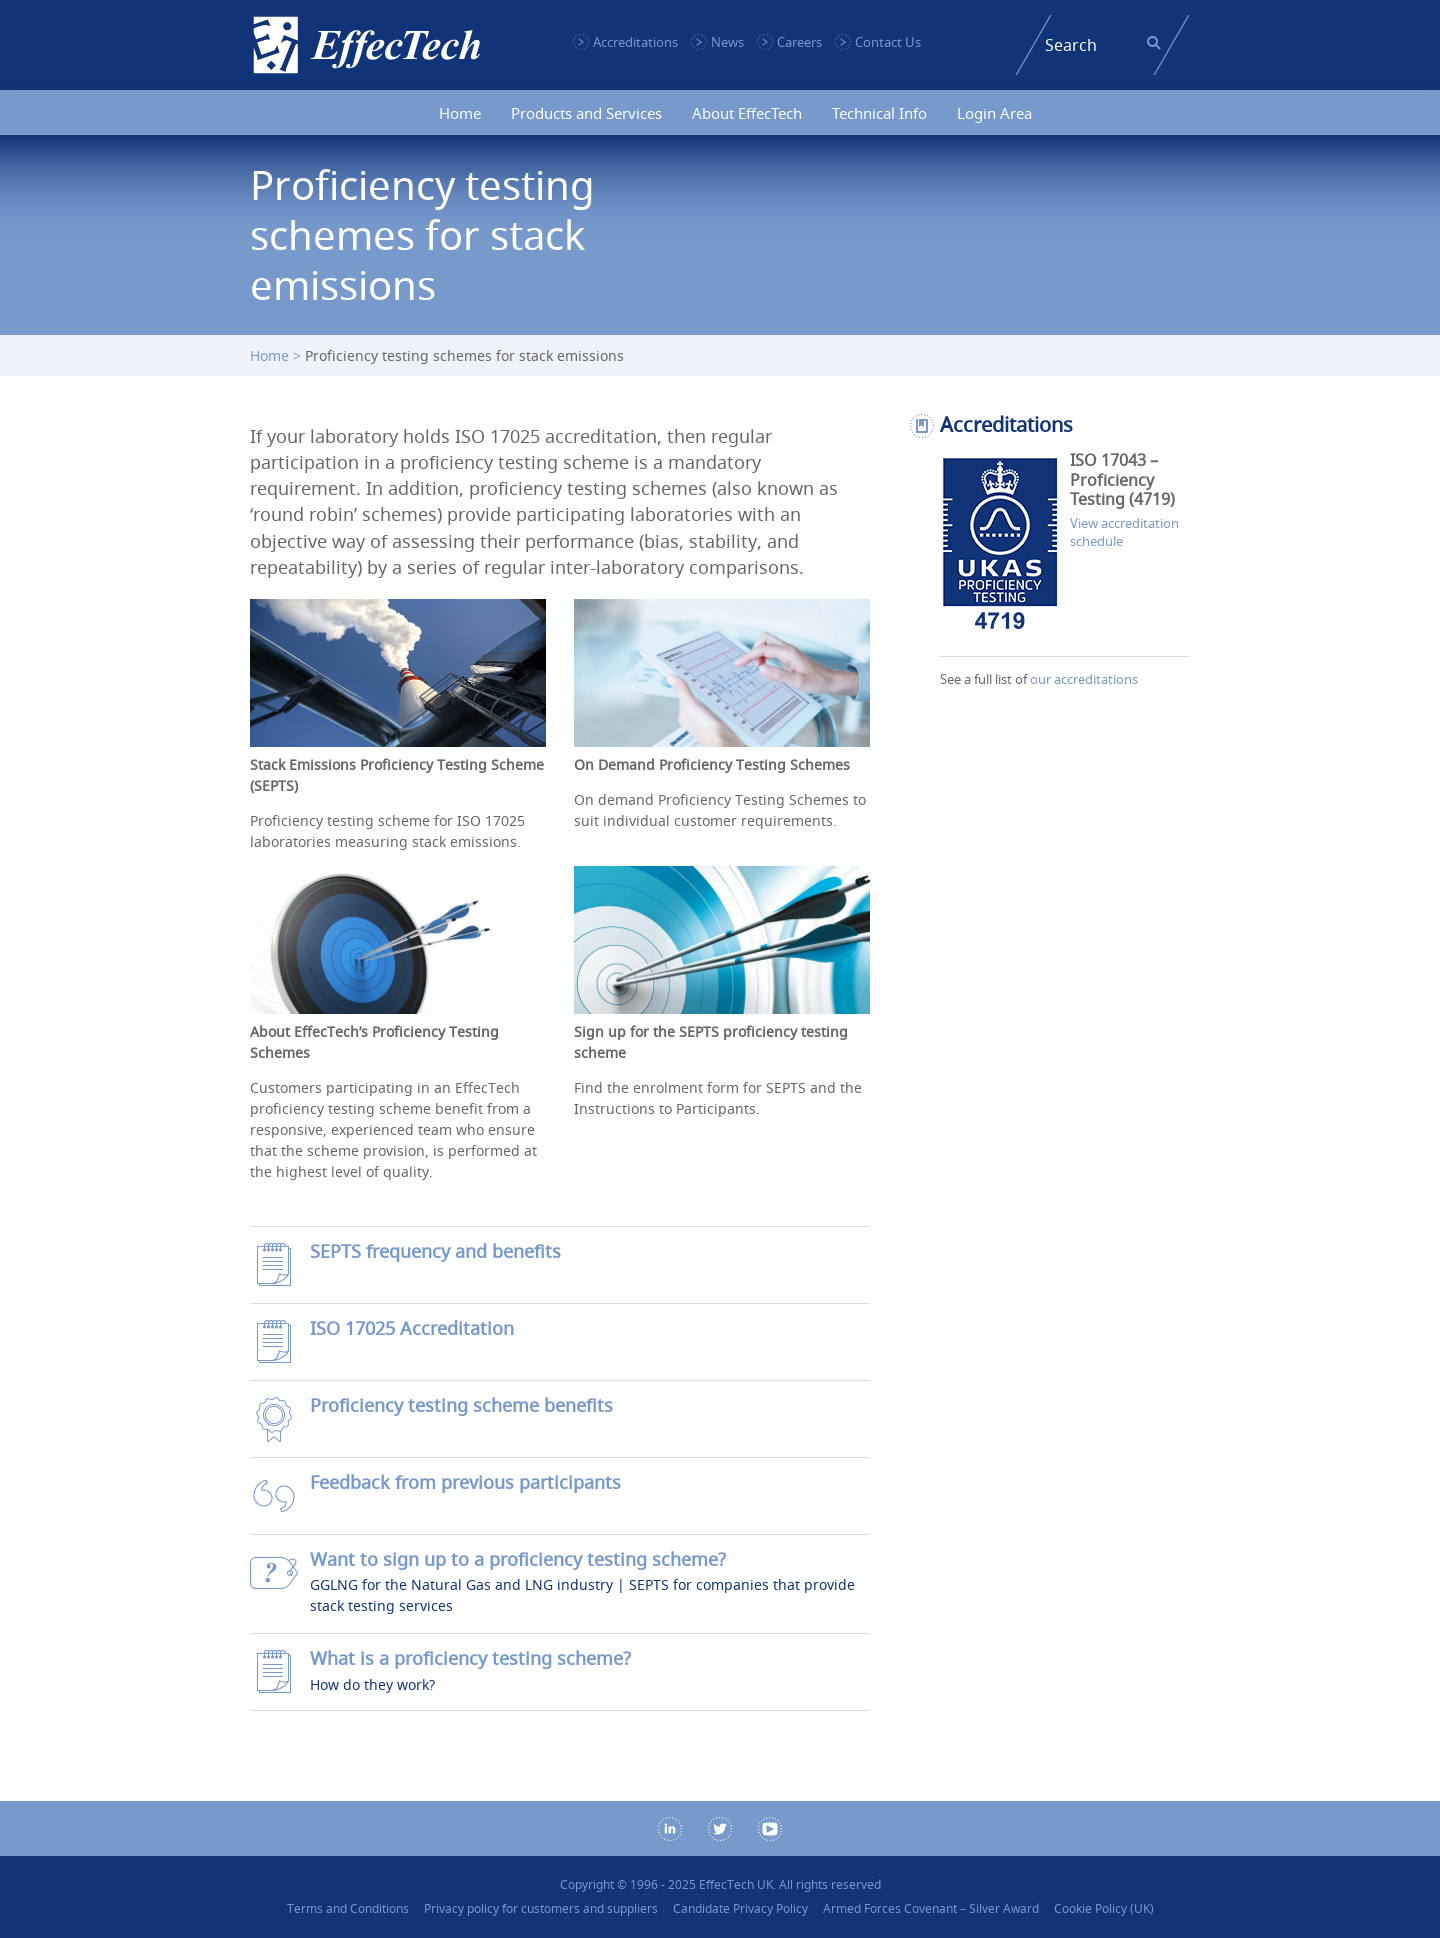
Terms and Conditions (348, 1908)
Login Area (994, 113)
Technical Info (879, 113)
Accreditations (635, 42)
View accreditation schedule (1124, 532)
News (727, 42)
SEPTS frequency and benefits (435, 1251)
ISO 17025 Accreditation (412, 1328)
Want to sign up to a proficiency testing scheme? (518, 1559)
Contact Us (888, 42)
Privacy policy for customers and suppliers (541, 1908)
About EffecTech (747, 113)
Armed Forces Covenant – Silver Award (931, 1908)
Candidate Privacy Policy (740, 1908)
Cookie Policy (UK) (1104, 1908)
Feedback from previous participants (465, 1482)
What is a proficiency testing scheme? (470, 1658)
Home (460, 113)
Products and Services (586, 113)
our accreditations (1084, 679)
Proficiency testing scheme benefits (461, 1405)
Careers (799, 42)
